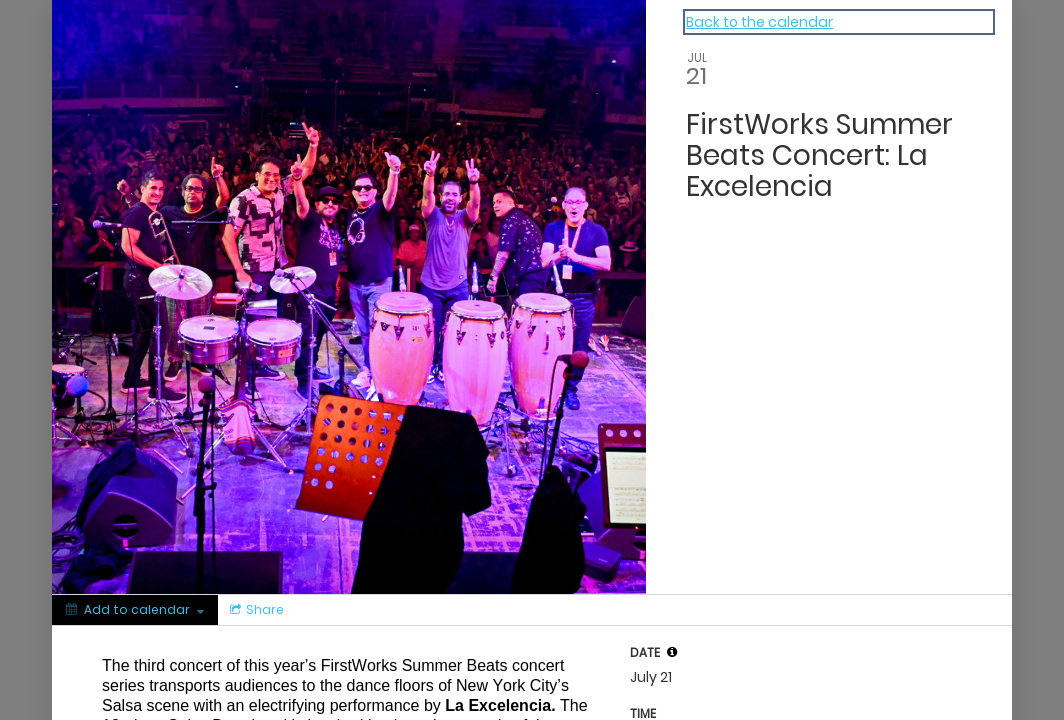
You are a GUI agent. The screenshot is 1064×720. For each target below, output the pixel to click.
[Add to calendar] (135, 610)
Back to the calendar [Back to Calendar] (759, 22)
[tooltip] (672, 652)
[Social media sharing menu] (255, 610)
